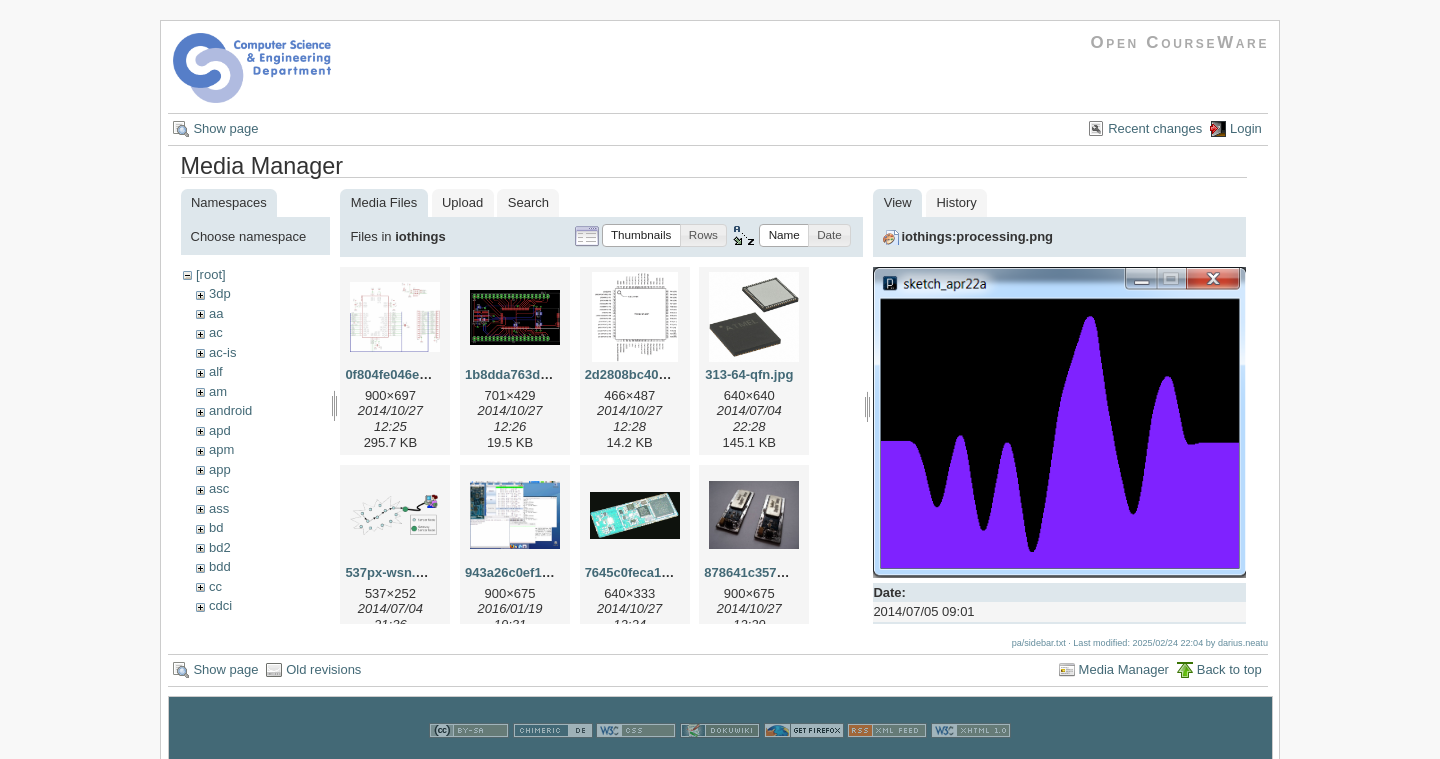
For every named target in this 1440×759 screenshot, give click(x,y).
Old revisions (323, 668)
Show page (225, 128)
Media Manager (1124, 668)
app (220, 469)
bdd (220, 566)
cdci (220, 605)
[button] (641, 235)
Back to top (1229, 668)
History (956, 202)
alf (216, 371)
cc (215, 586)
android (230, 410)
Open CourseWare (1179, 42)
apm (221, 449)
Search (528, 202)
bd (216, 527)
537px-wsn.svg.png (405, 572)
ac (216, 332)
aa (216, 313)
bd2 (220, 547)
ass (219, 508)
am (218, 391)
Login (1246, 128)
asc (219, 488)
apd (220, 430)
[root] (211, 274)
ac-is (222, 352)
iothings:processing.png (977, 236)
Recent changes (1155, 128)
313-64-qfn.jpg (749, 374)
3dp (220, 293)
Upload (462, 202)
